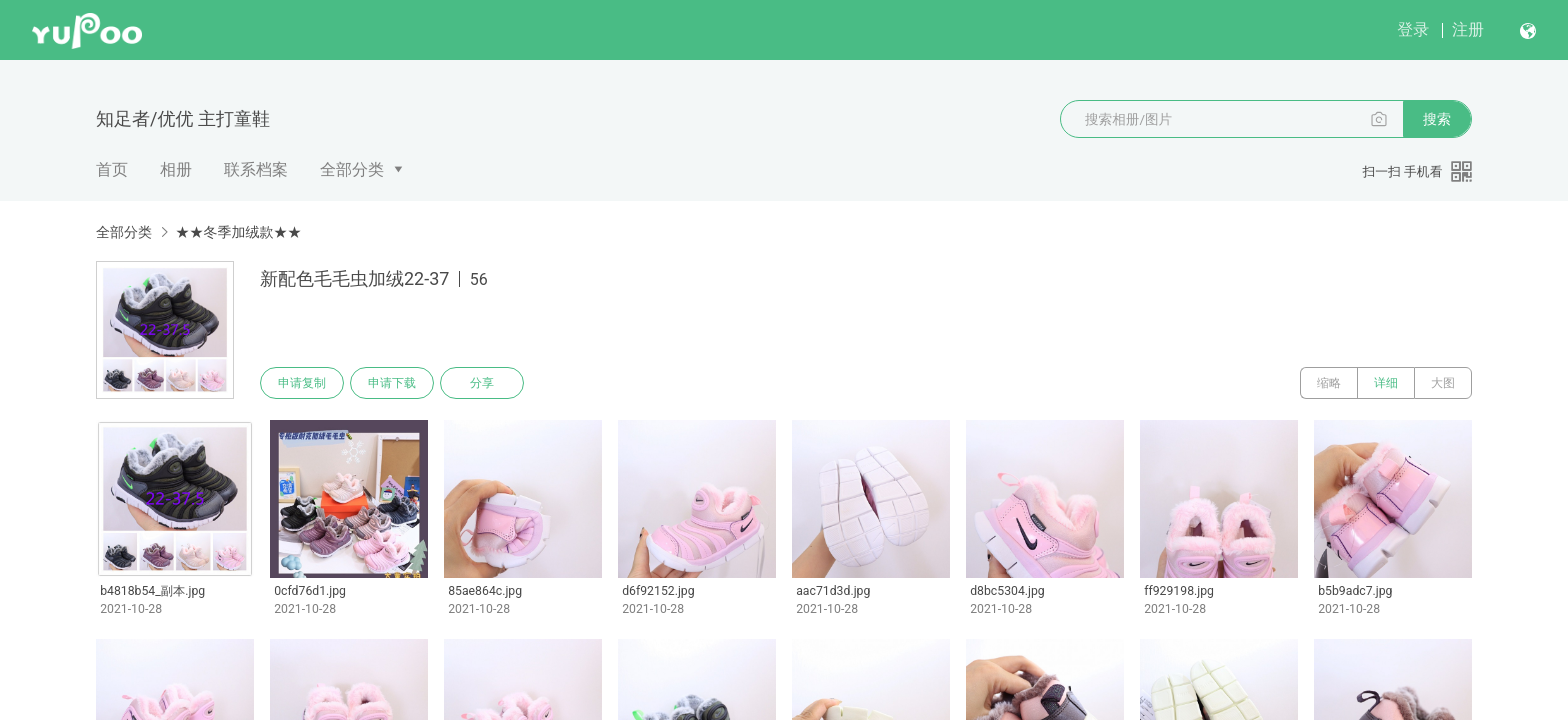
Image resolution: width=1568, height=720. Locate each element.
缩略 (1329, 383)
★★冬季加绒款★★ (238, 232)
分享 (482, 383)
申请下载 (392, 383)
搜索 (1437, 119)
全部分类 (352, 169)
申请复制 (302, 383)
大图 (1443, 383)
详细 (1386, 383)
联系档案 (256, 169)
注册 (1468, 29)
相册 (176, 169)
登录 (1413, 29)
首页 (112, 169)
